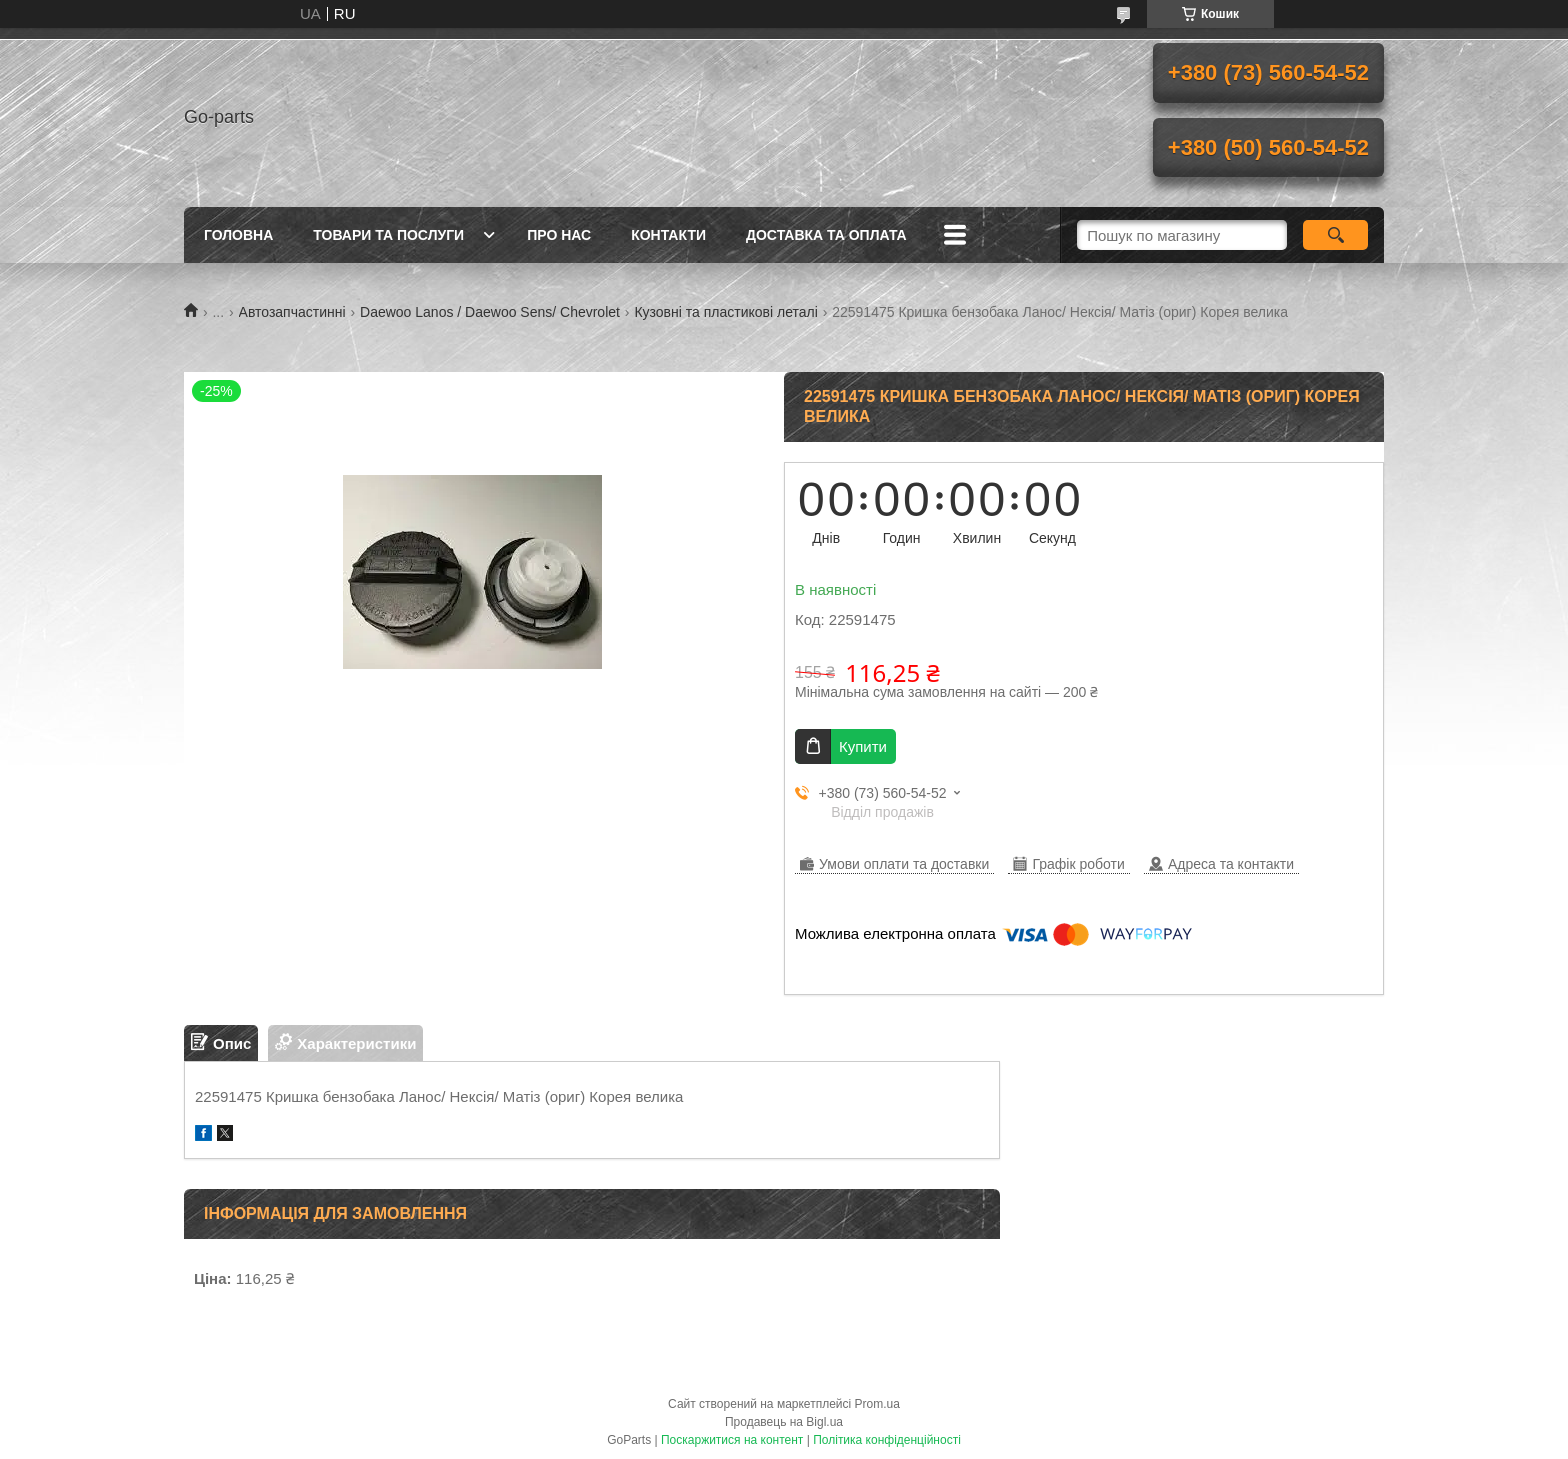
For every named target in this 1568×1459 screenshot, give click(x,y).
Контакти (668, 235)
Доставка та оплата (826, 235)
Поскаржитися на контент (732, 1440)
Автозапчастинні (292, 312)
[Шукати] (1335, 235)
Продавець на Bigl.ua (784, 1422)
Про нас (559, 235)
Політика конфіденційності (887, 1440)
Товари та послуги (388, 235)
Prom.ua (877, 1404)
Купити (863, 746)
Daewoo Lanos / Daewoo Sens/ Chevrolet (490, 312)
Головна (238, 235)
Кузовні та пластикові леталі (725, 312)
